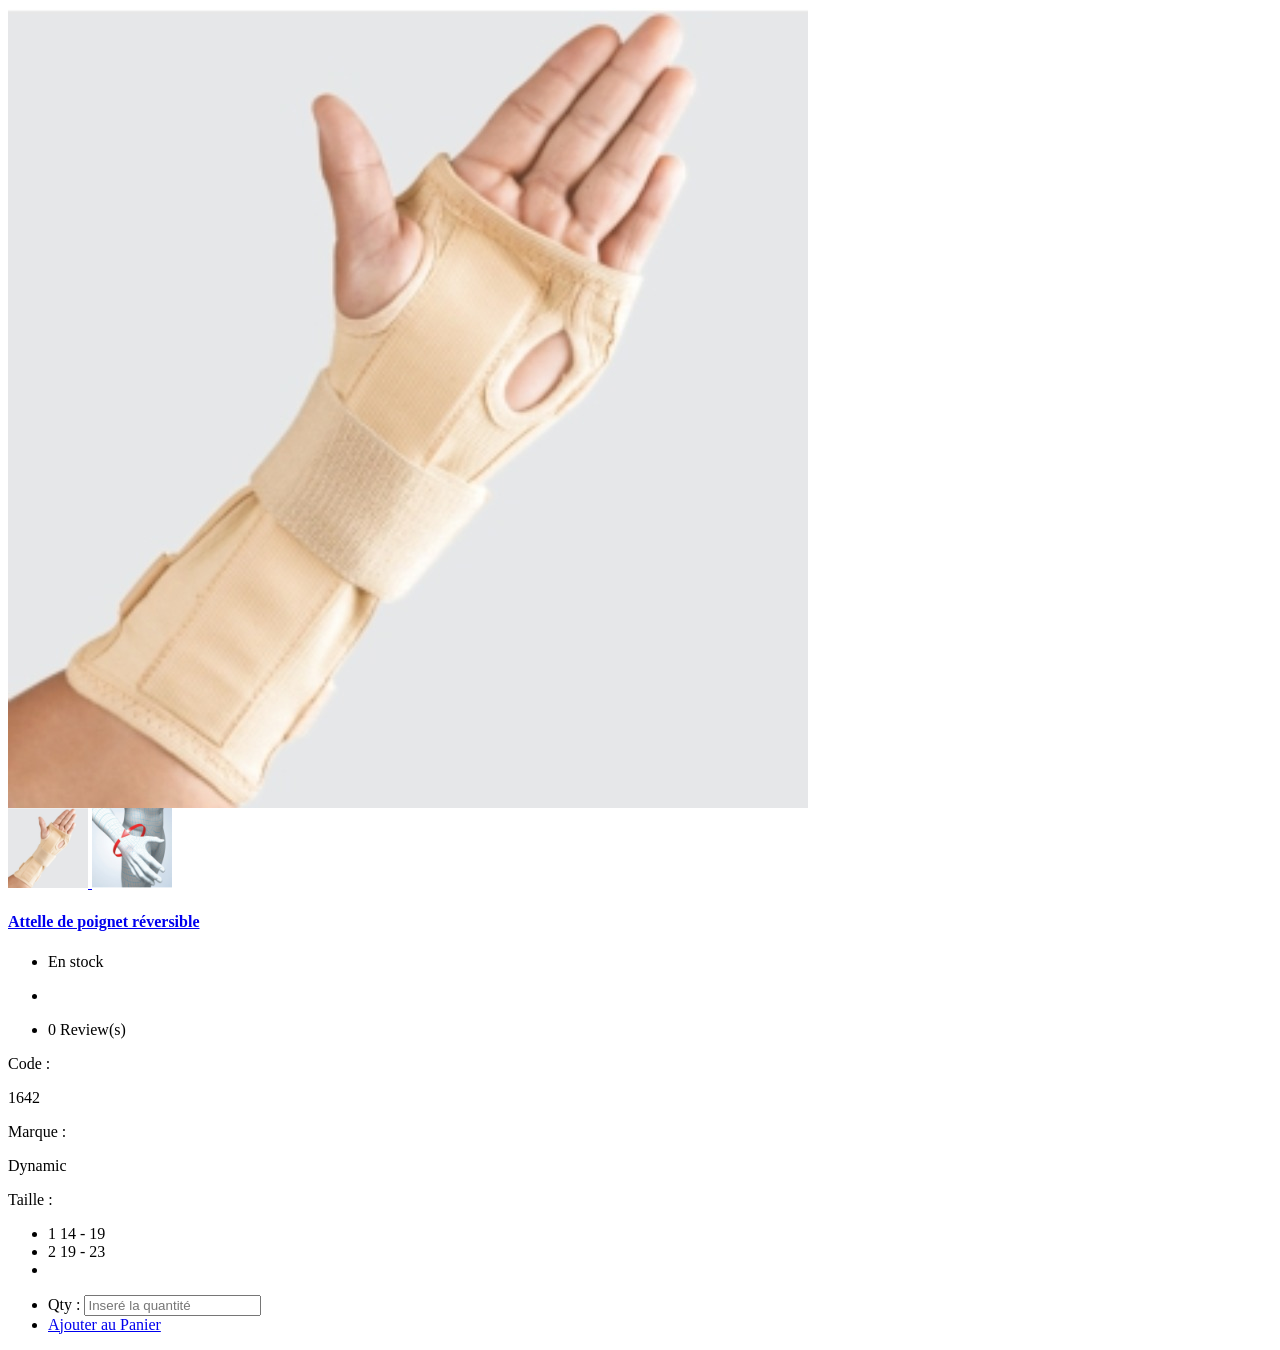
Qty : (64, 1304)
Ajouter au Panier (104, 1324)
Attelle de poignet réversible (104, 921)
